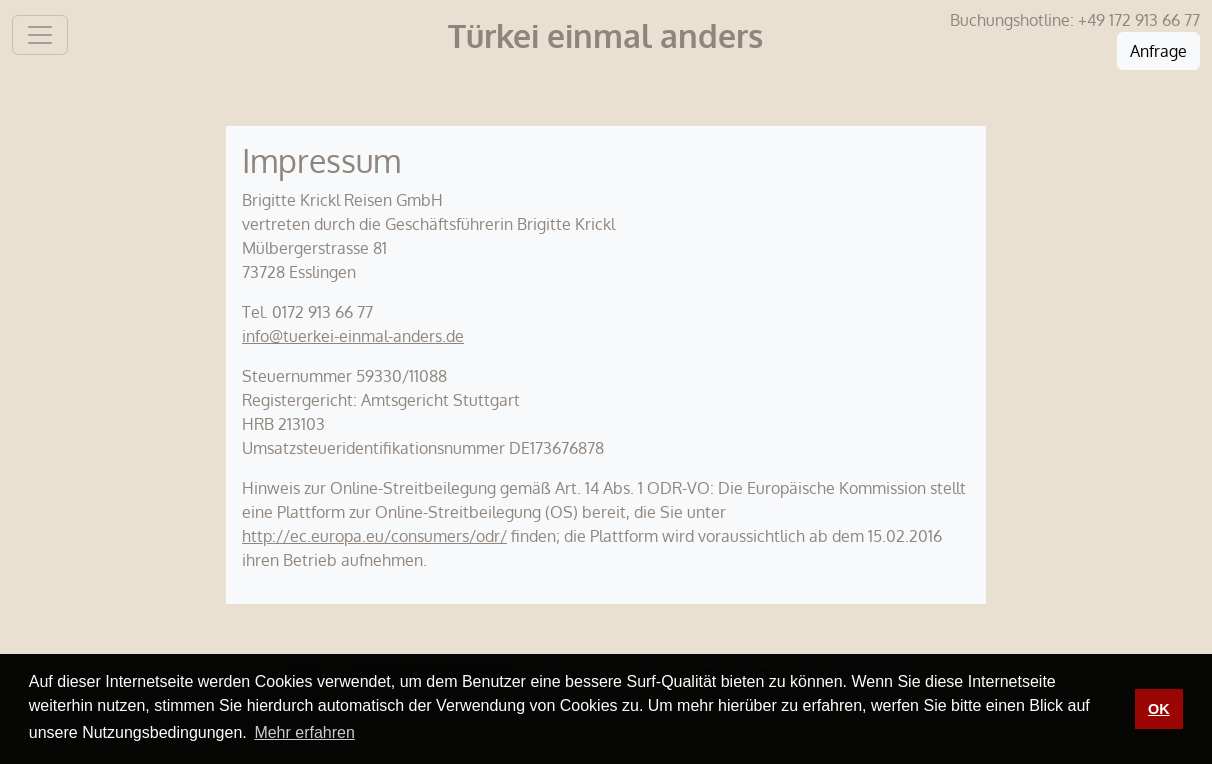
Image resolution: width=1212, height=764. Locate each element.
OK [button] (1159, 709)
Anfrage (1158, 51)
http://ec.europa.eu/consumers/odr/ (374, 536)
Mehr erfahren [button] (304, 732)
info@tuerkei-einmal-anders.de (353, 336)
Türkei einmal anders (605, 35)
